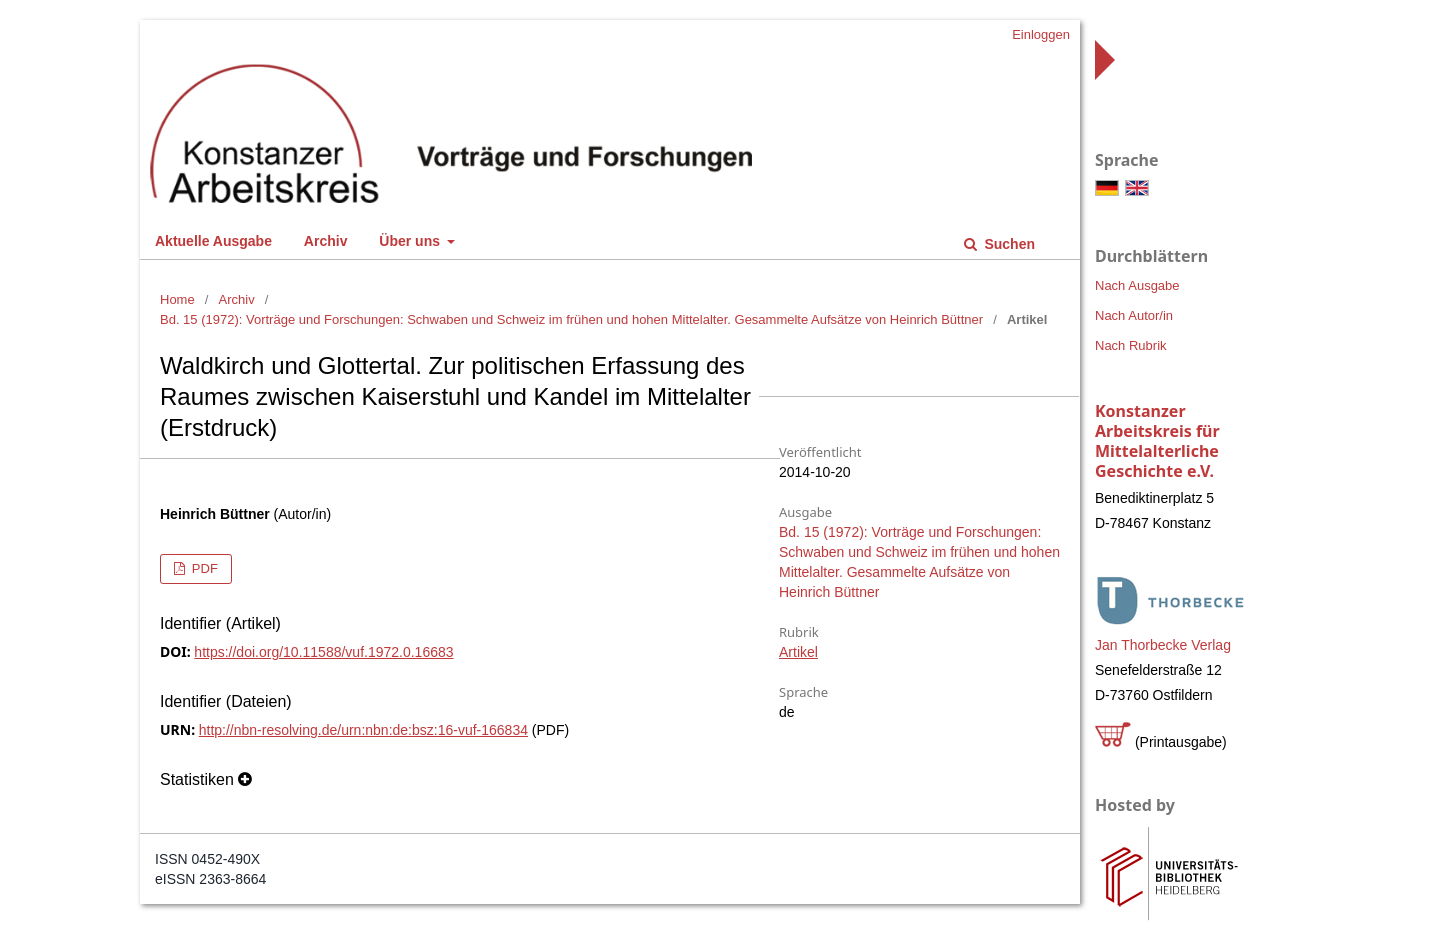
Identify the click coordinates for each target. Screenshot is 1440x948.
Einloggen (1041, 34)
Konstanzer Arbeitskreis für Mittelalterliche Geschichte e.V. (1157, 441)
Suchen (1008, 244)
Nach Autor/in (1134, 315)
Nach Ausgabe (1137, 285)
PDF (203, 568)
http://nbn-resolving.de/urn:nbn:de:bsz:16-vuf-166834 (363, 730)
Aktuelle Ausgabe (213, 241)
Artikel (798, 652)
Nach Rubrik (1131, 345)
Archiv (326, 241)
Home (177, 299)
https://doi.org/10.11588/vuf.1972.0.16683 (323, 652)
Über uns (411, 241)
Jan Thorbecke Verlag (1163, 645)
